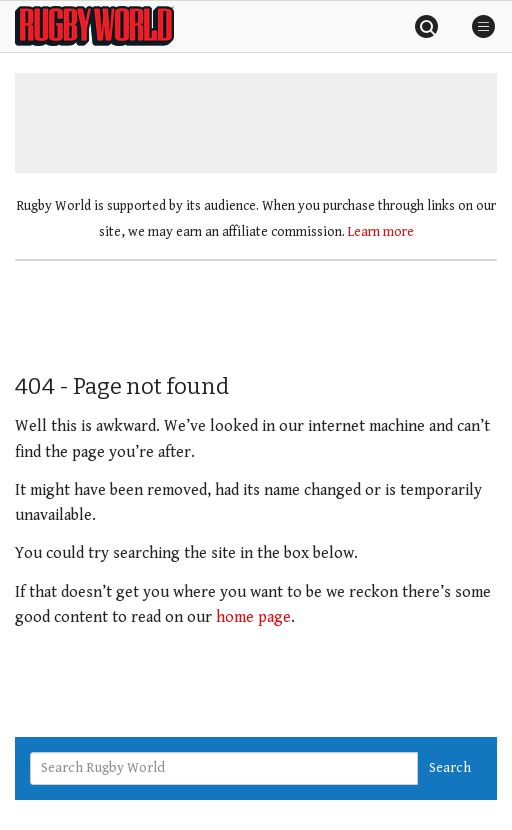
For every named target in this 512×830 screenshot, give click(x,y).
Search (450, 768)
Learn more (381, 232)
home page (253, 617)
